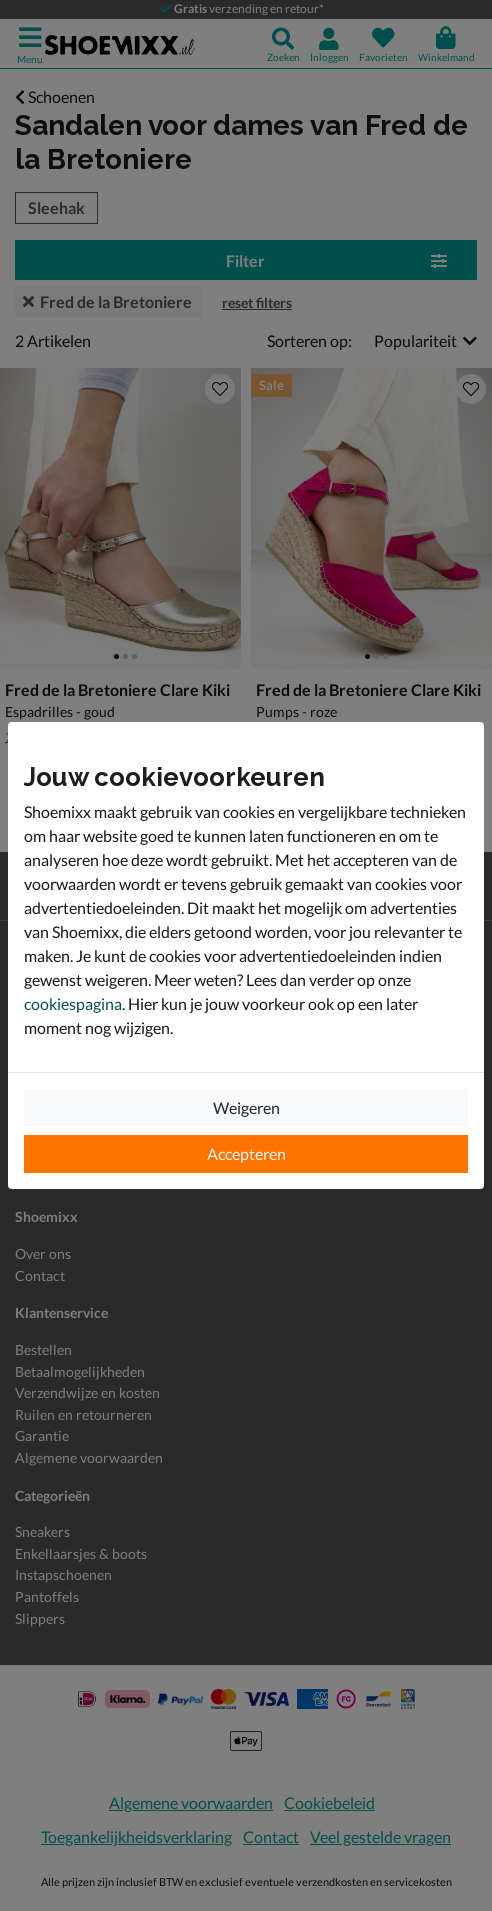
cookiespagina (73, 1003)
